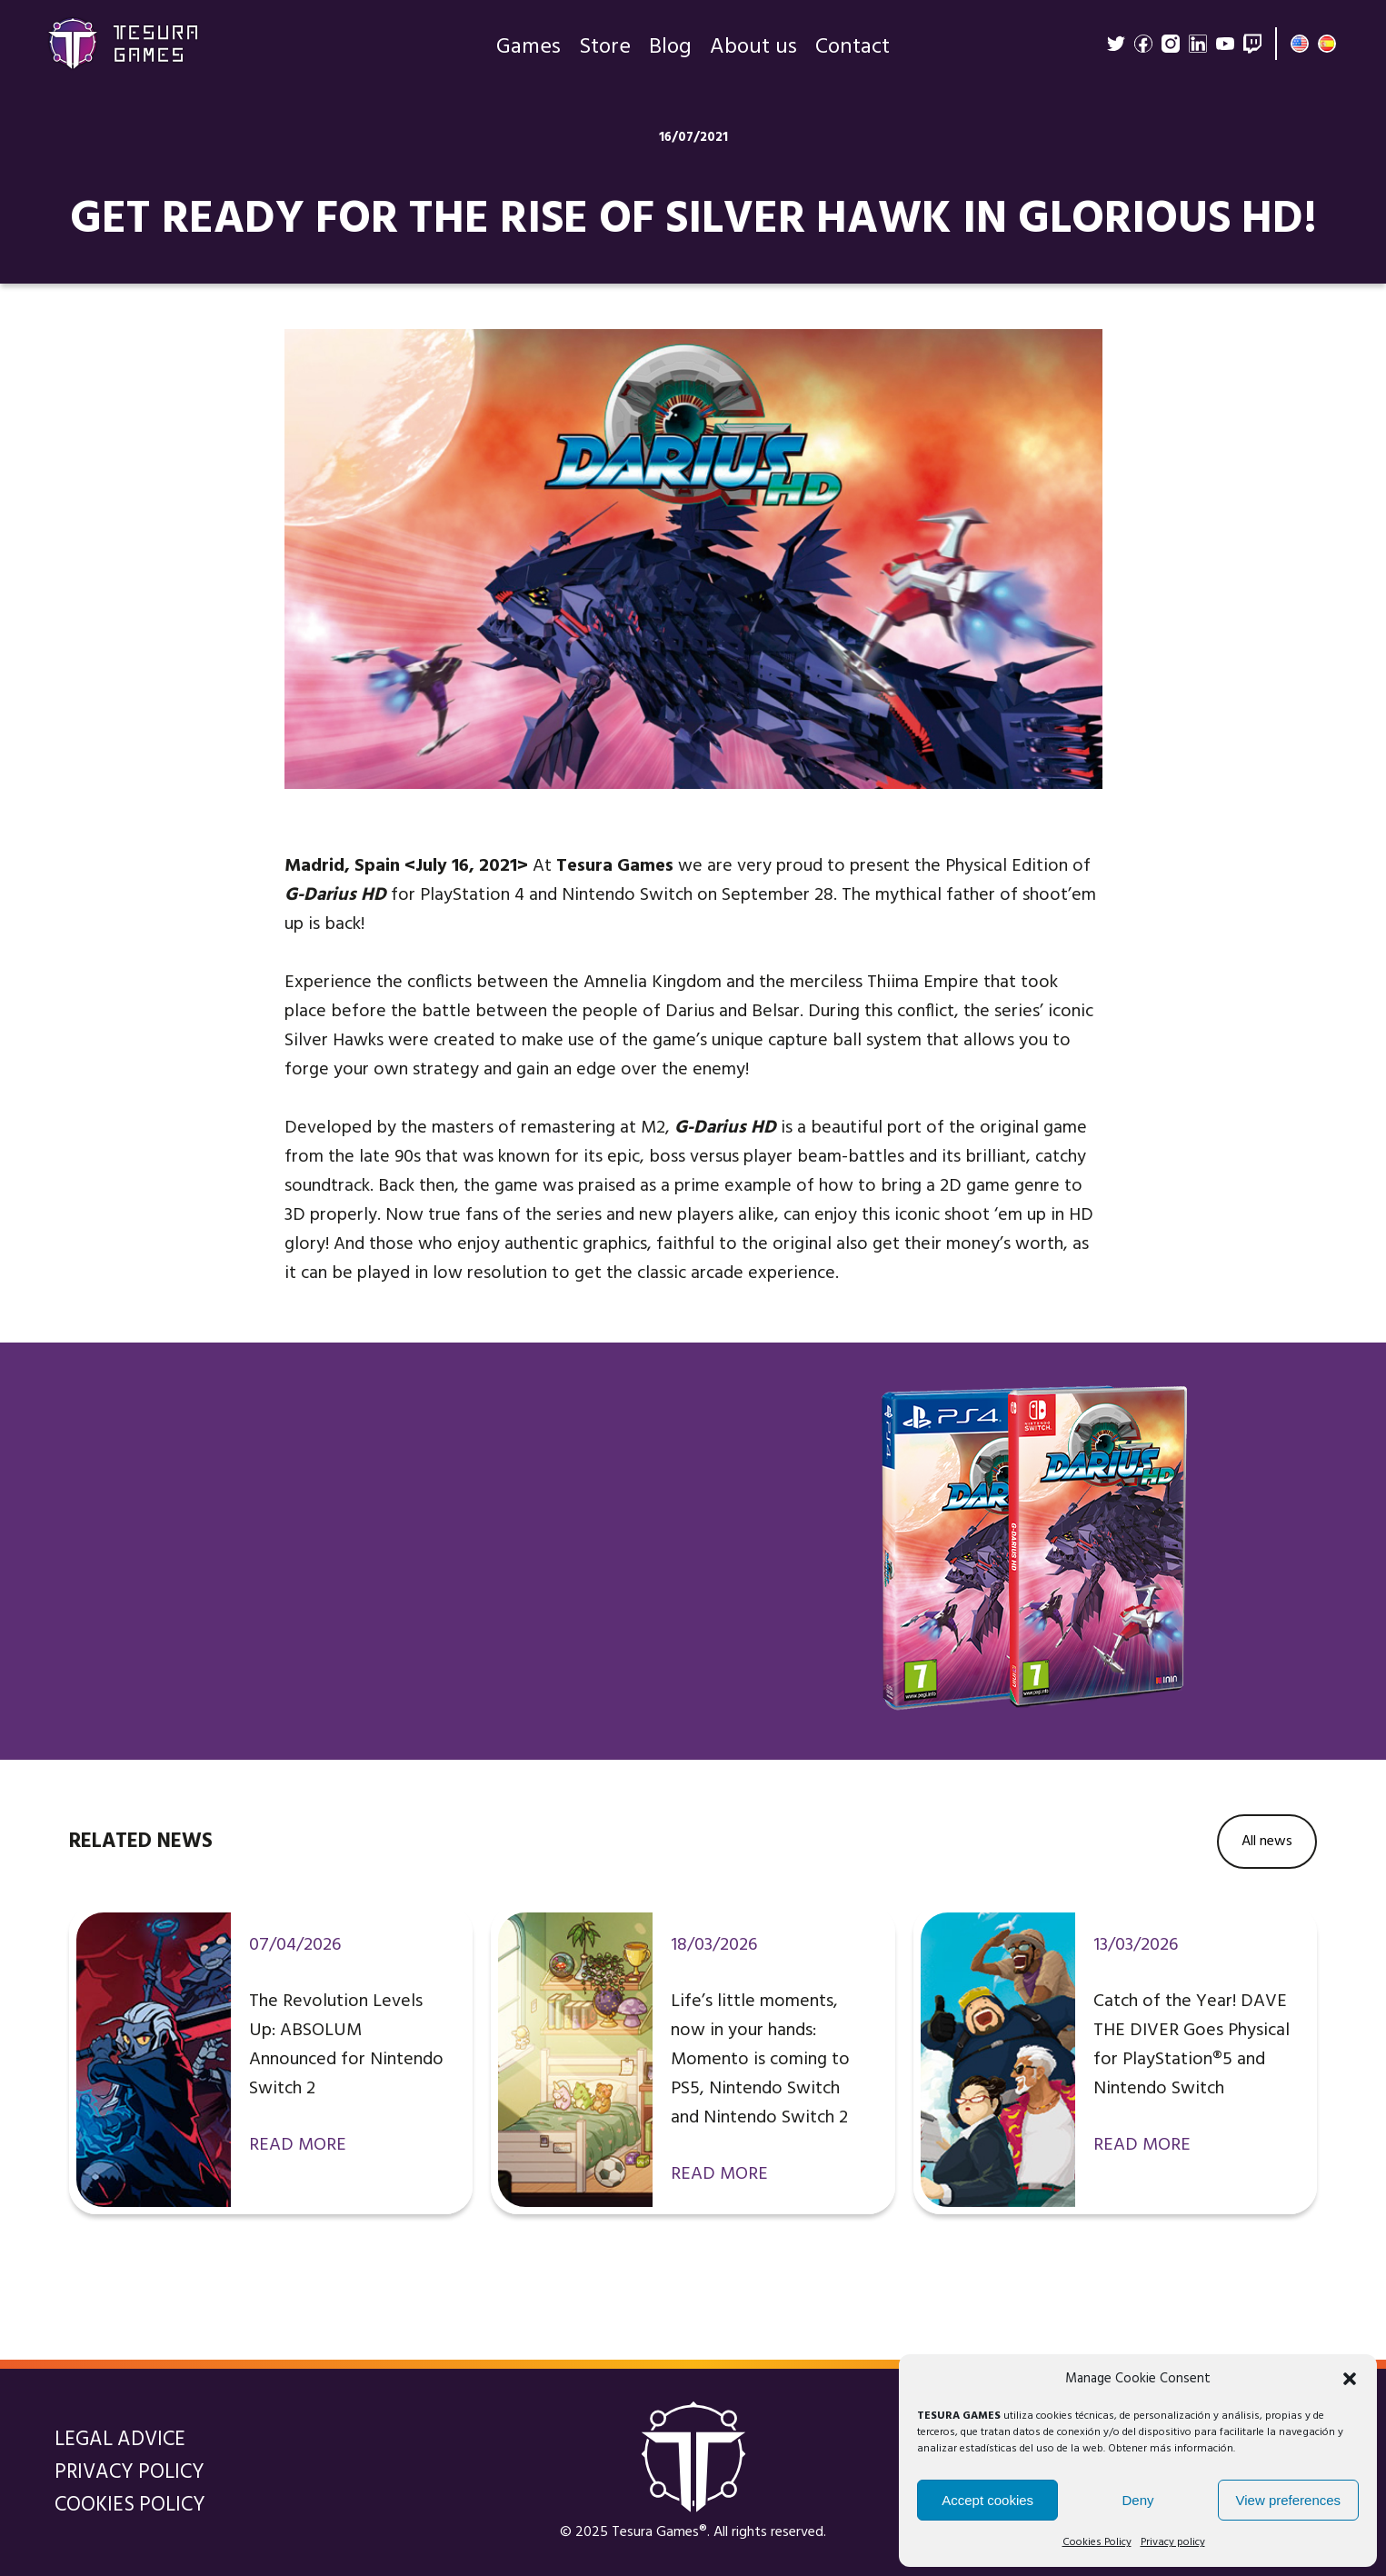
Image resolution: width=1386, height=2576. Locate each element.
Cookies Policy (1097, 2542)
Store (605, 54)
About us (753, 54)
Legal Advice (120, 2439)
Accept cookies (987, 2500)
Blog (670, 54)
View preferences (1288, 2500)
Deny (1137, 2500)
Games (528, 54)
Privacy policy (1173, 2542)
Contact (852, 54)
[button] (1350, 2379)
